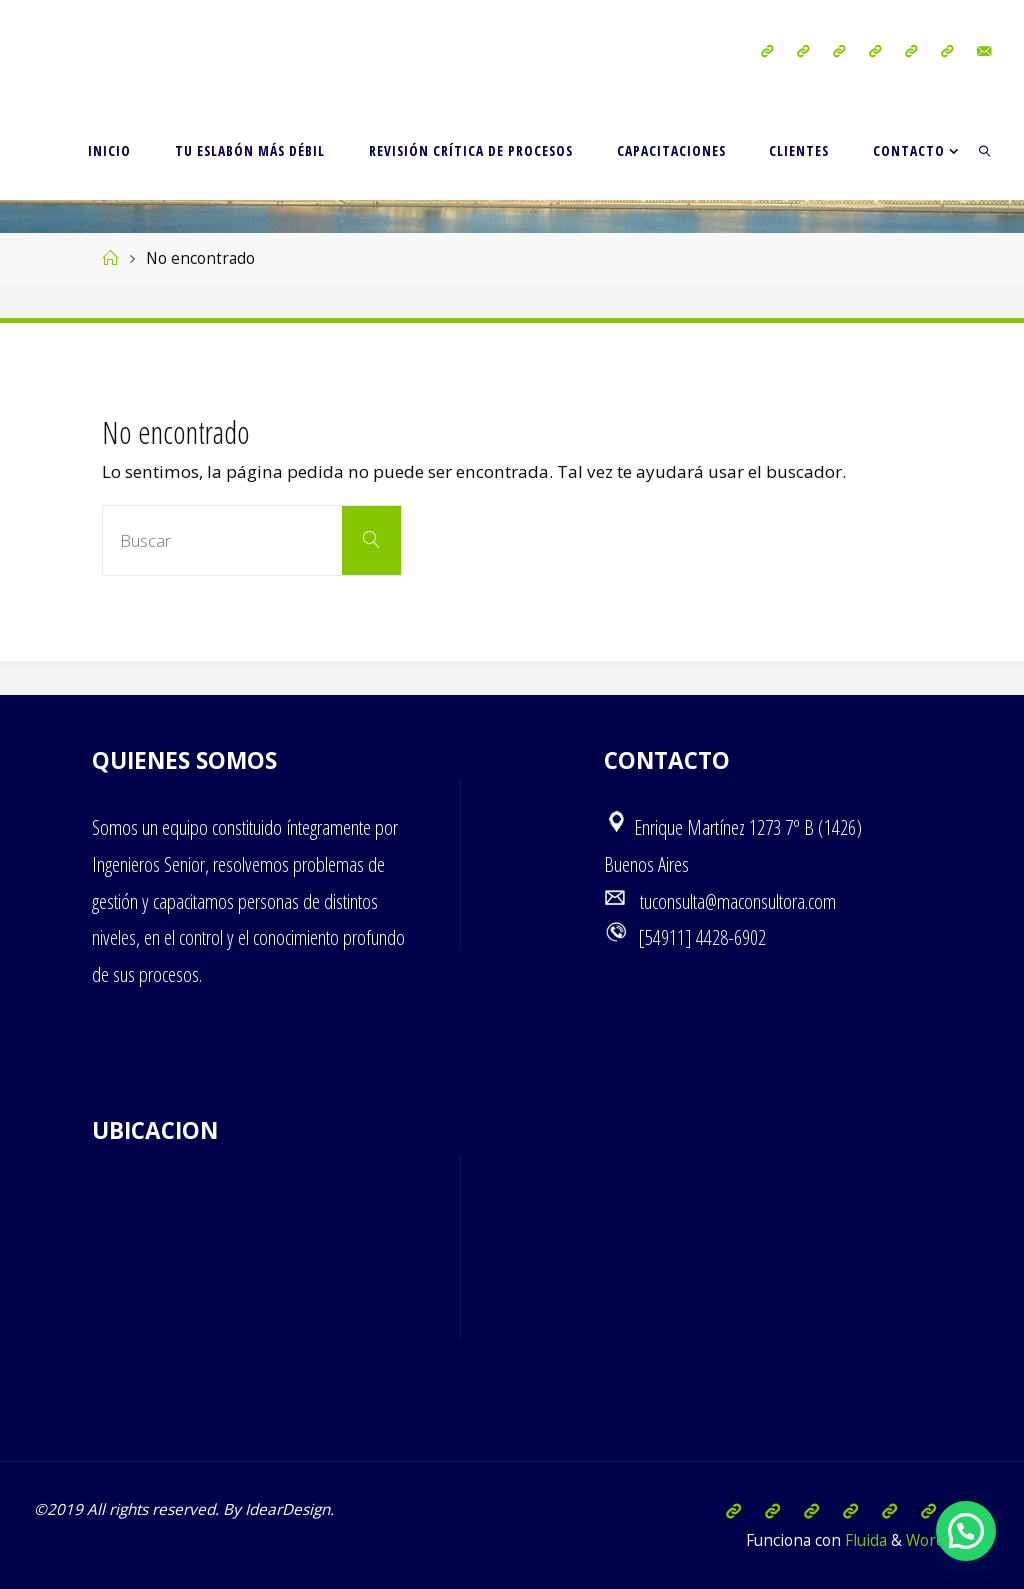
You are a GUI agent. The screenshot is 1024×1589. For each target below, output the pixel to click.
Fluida (864, 1540)
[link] (985, 150)
